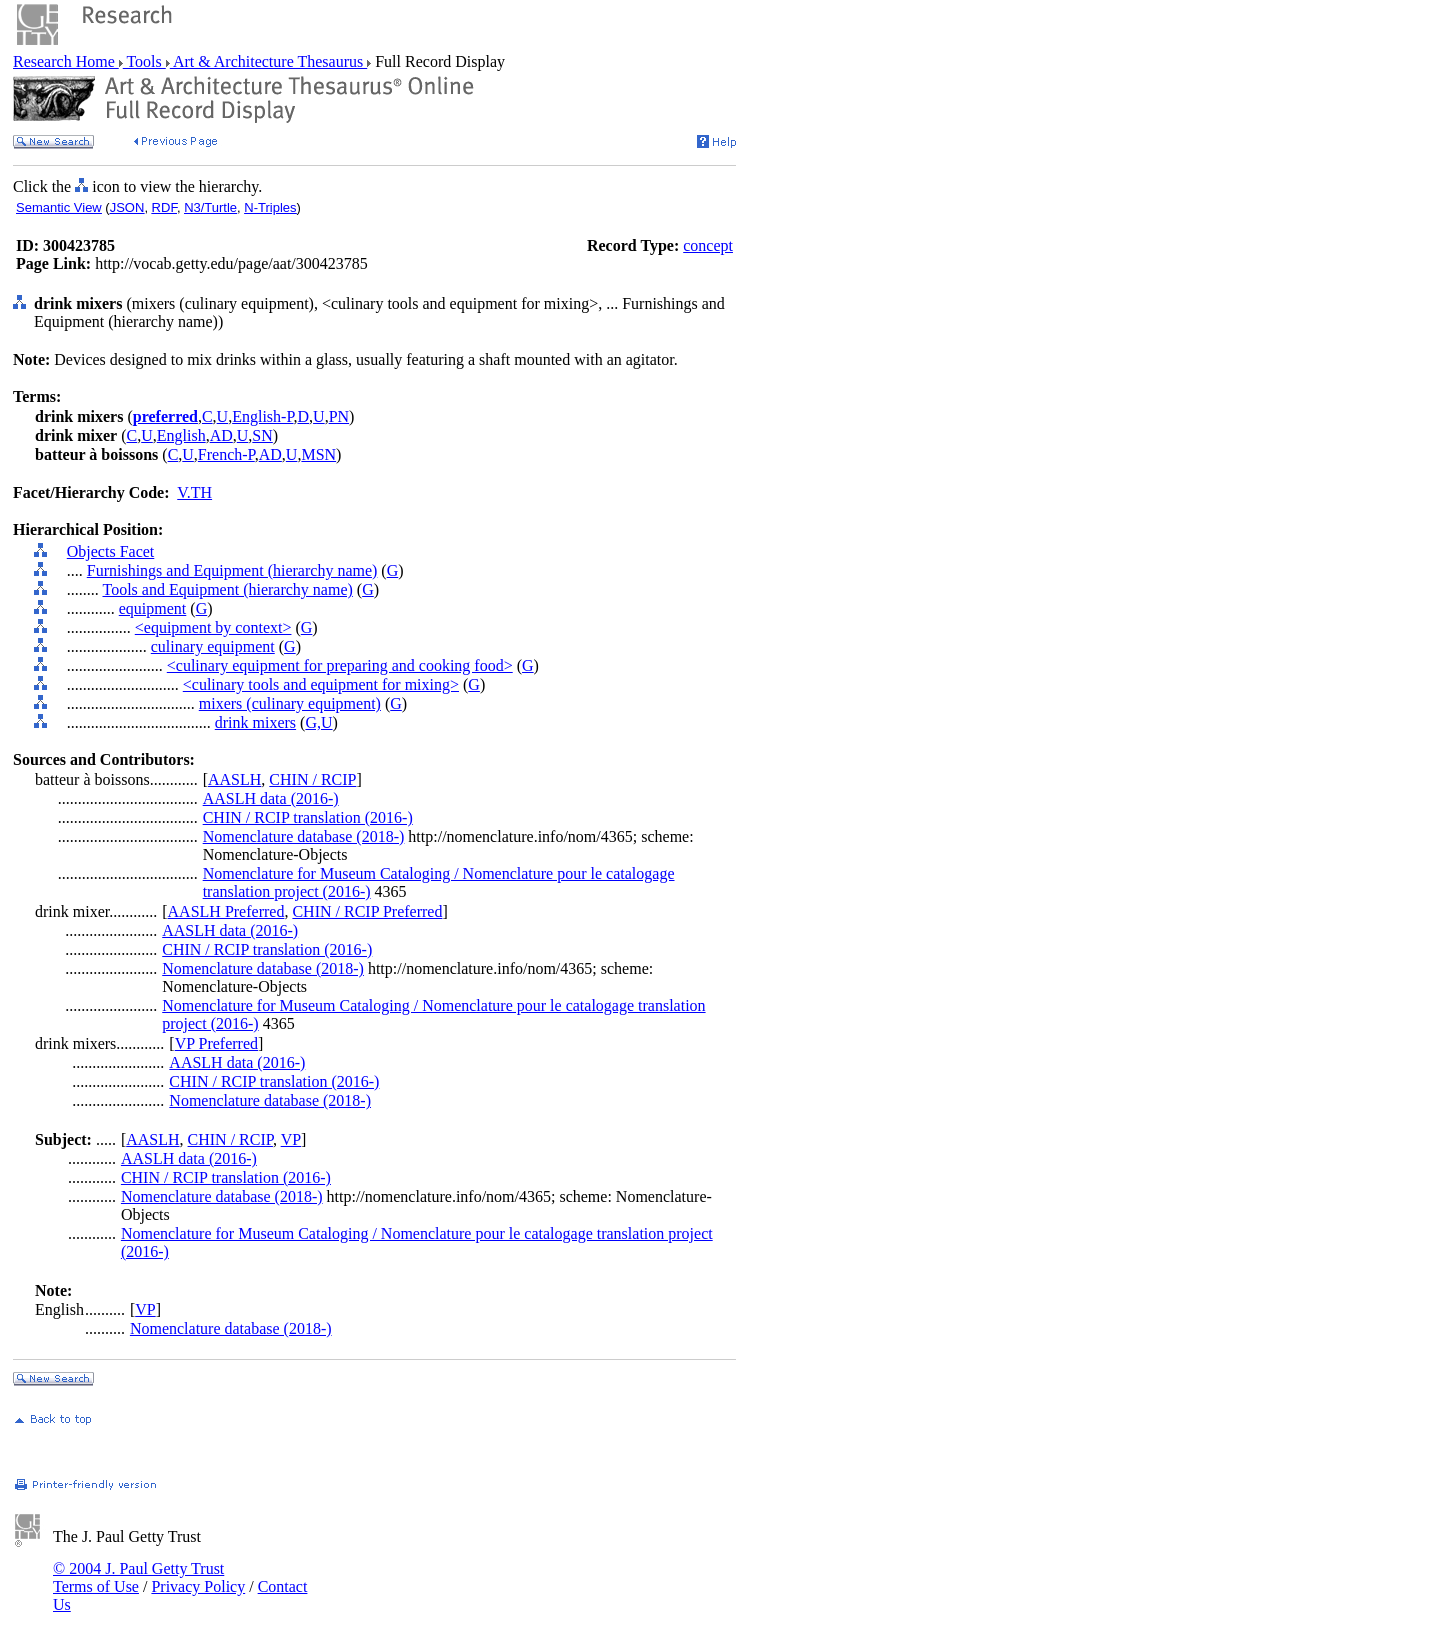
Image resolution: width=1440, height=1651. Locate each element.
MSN (318, 454)
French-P (226, 454)
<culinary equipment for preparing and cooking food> (340, 665)
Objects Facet (111, 551)
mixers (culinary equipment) (290, 703)
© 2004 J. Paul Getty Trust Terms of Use (138, 1577)
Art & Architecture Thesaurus (268, 61)
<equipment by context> (213, 627)
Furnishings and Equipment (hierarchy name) (232, 570)
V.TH (194, 492)
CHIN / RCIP (312, 779)
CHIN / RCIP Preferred (367, 911)
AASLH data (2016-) (271, 798)
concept (708, 245)
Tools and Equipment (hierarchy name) (227, 589)
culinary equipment (213, 646)
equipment (153, 608)
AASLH (234, 779)
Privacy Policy (198, 1586)
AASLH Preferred (226, 911)
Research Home (66, 61)
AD (221, 435)
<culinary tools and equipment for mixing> (321, 684)
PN (339, 416)
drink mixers (255, 722)
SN (262, 435)
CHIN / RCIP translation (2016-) (308, 817)
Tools (144, 61)
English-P (262, 416)
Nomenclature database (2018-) (304, 836)
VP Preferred (216, 1043)
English (181, 435)
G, (313, 722)
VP (291, 1139)
